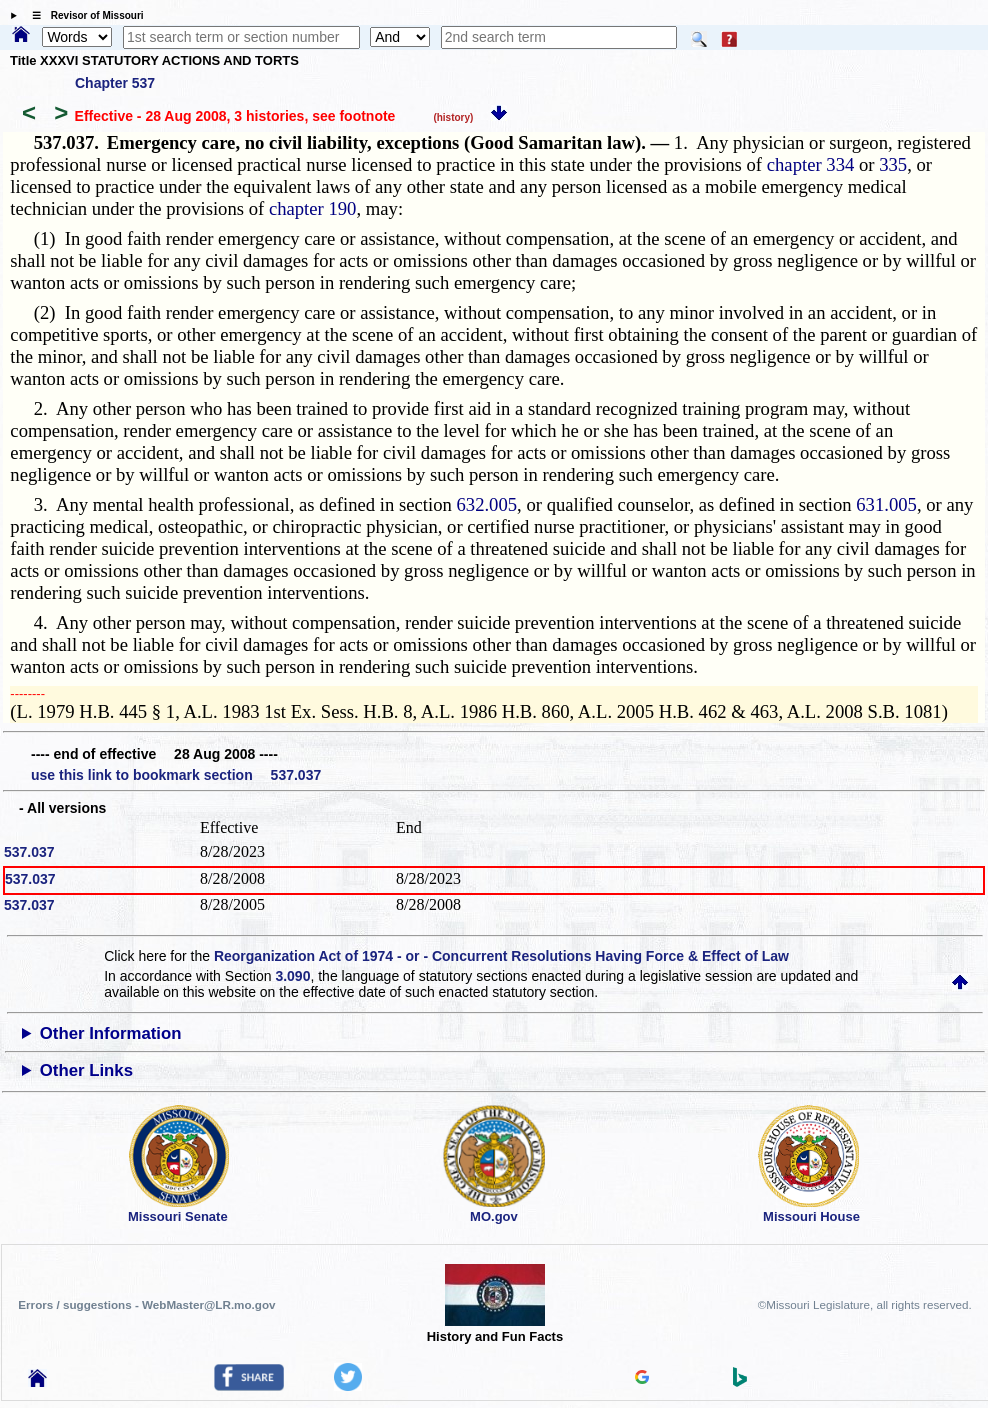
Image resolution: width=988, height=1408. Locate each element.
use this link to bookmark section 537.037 (176, 775)
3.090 (292, 976)
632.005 (486, 504)
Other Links (86, 1070)
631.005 (886, 504)
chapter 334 (811, 164)
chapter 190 (313, 208)
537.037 (29, 852)
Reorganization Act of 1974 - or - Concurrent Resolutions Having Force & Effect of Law (501, 956)
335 (893, 164)
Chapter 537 (115, 83)
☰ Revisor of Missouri (83, 15)
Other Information (111, 1033)
